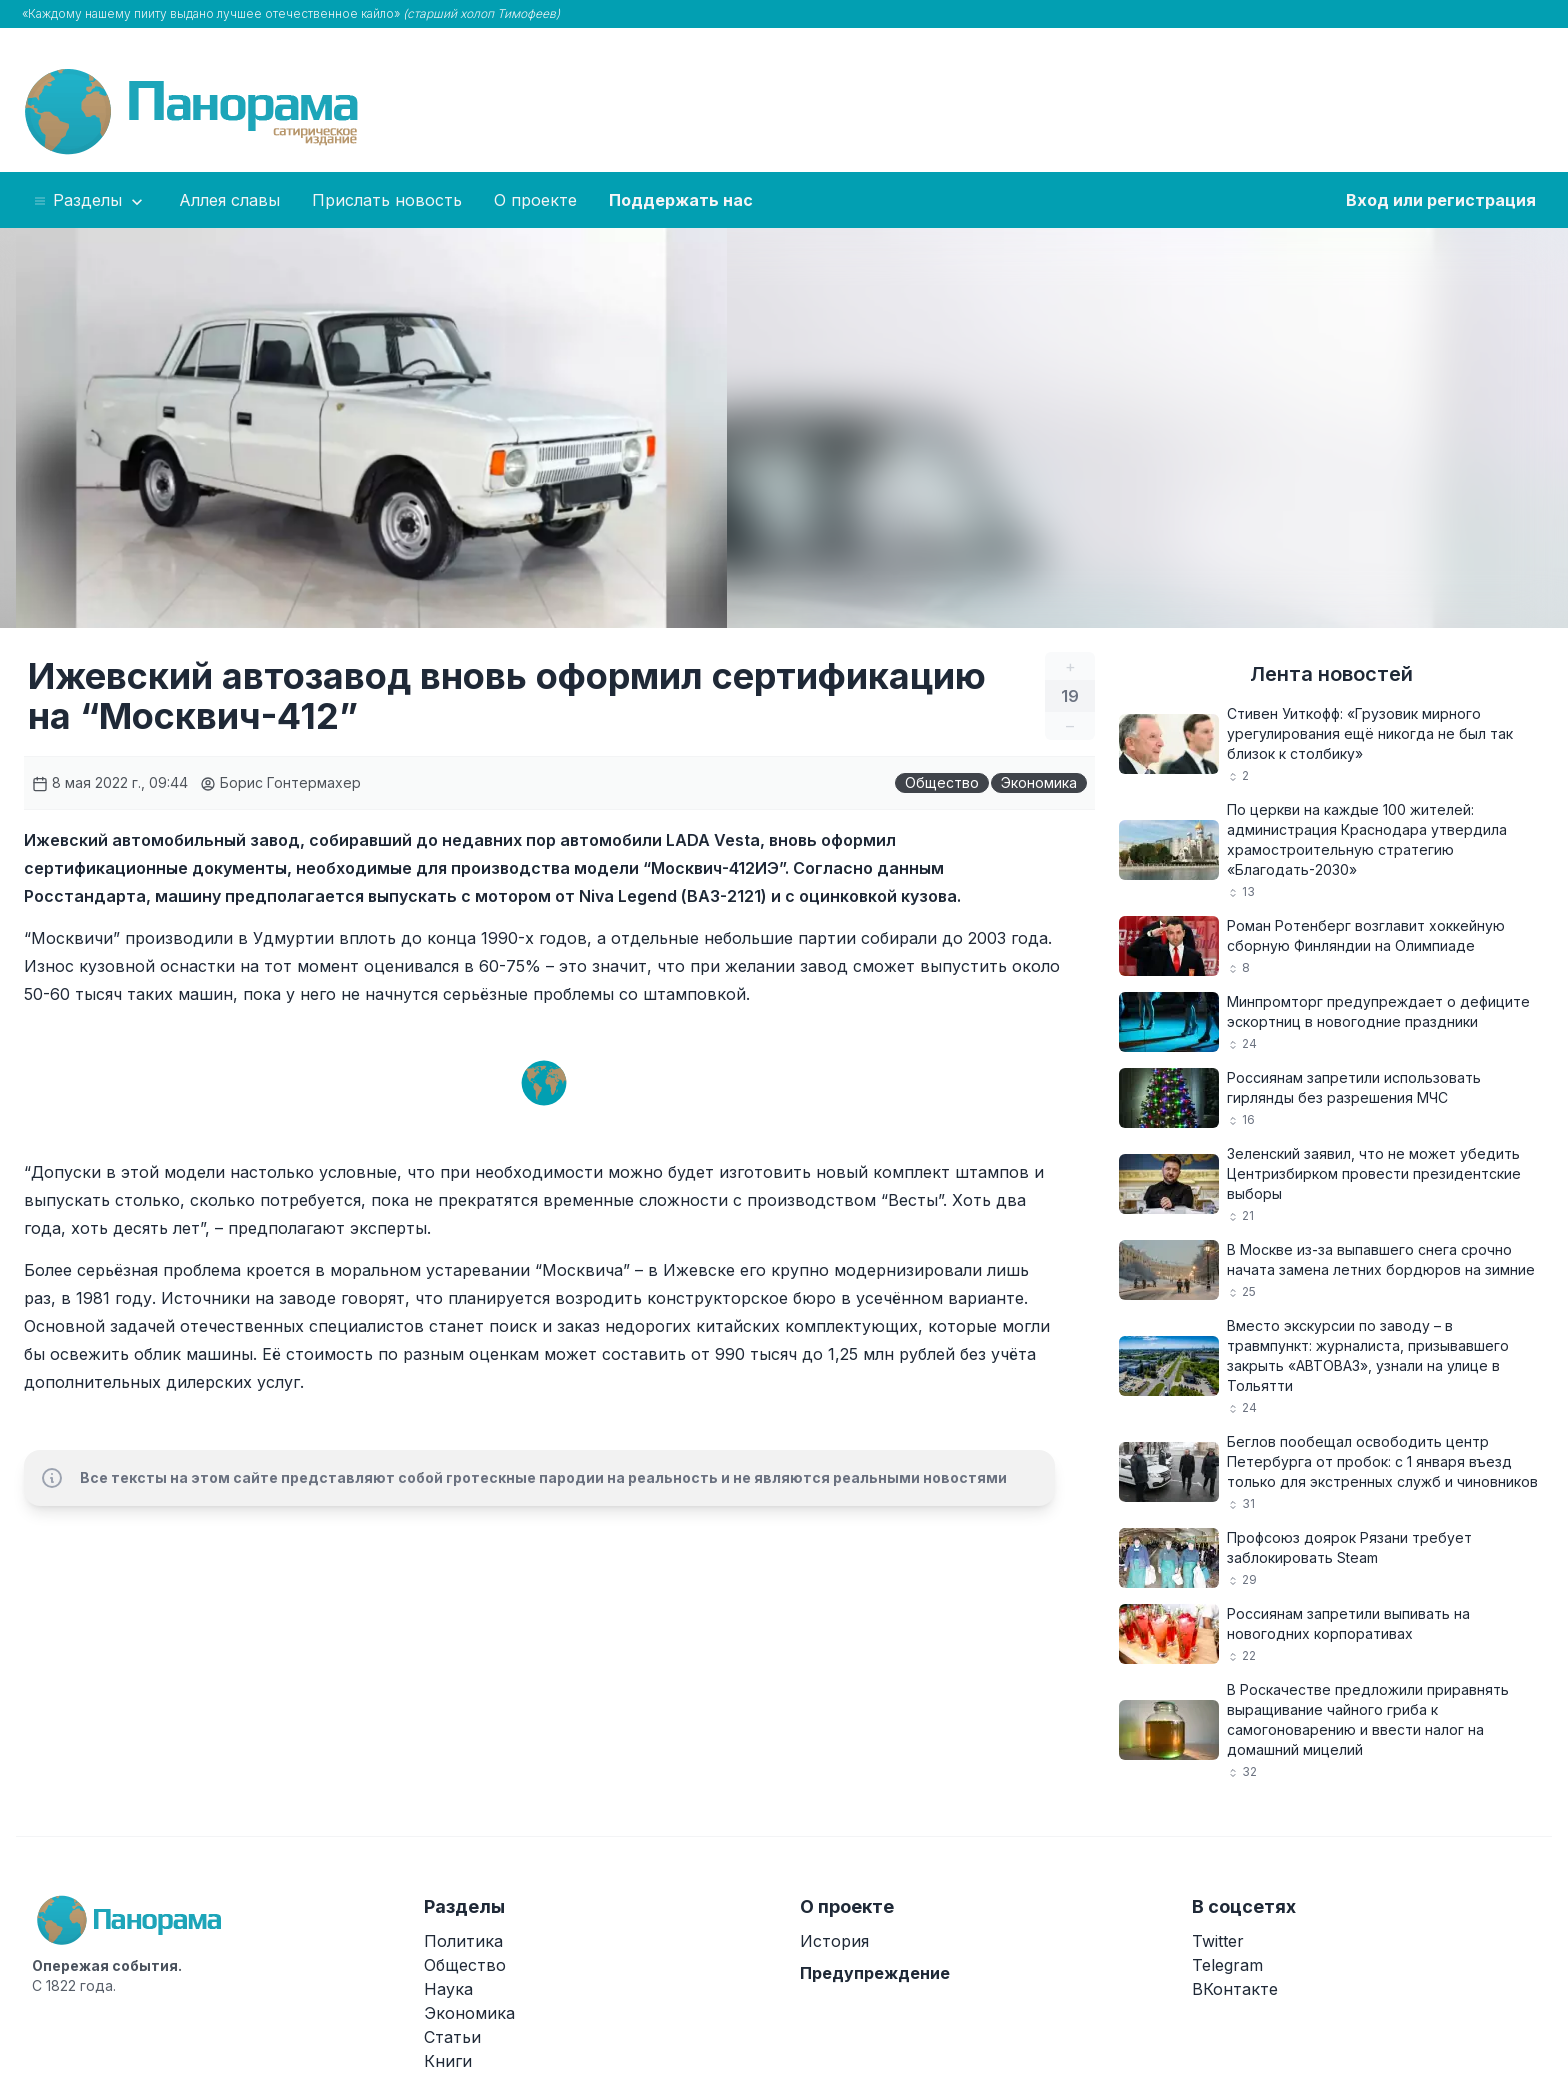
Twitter (1218, 1941)
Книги (448, 2061)
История (834, 1941)
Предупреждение (875, 1973)
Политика (463, 1941)
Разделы (89, 201)
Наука (448, 1989)
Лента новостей (1331, 674)
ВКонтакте (1235, 1989)
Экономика (1039, 782)
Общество (942, 782)
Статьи (452, 2037)
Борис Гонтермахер (280, 782)
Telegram (1227, 1965)
